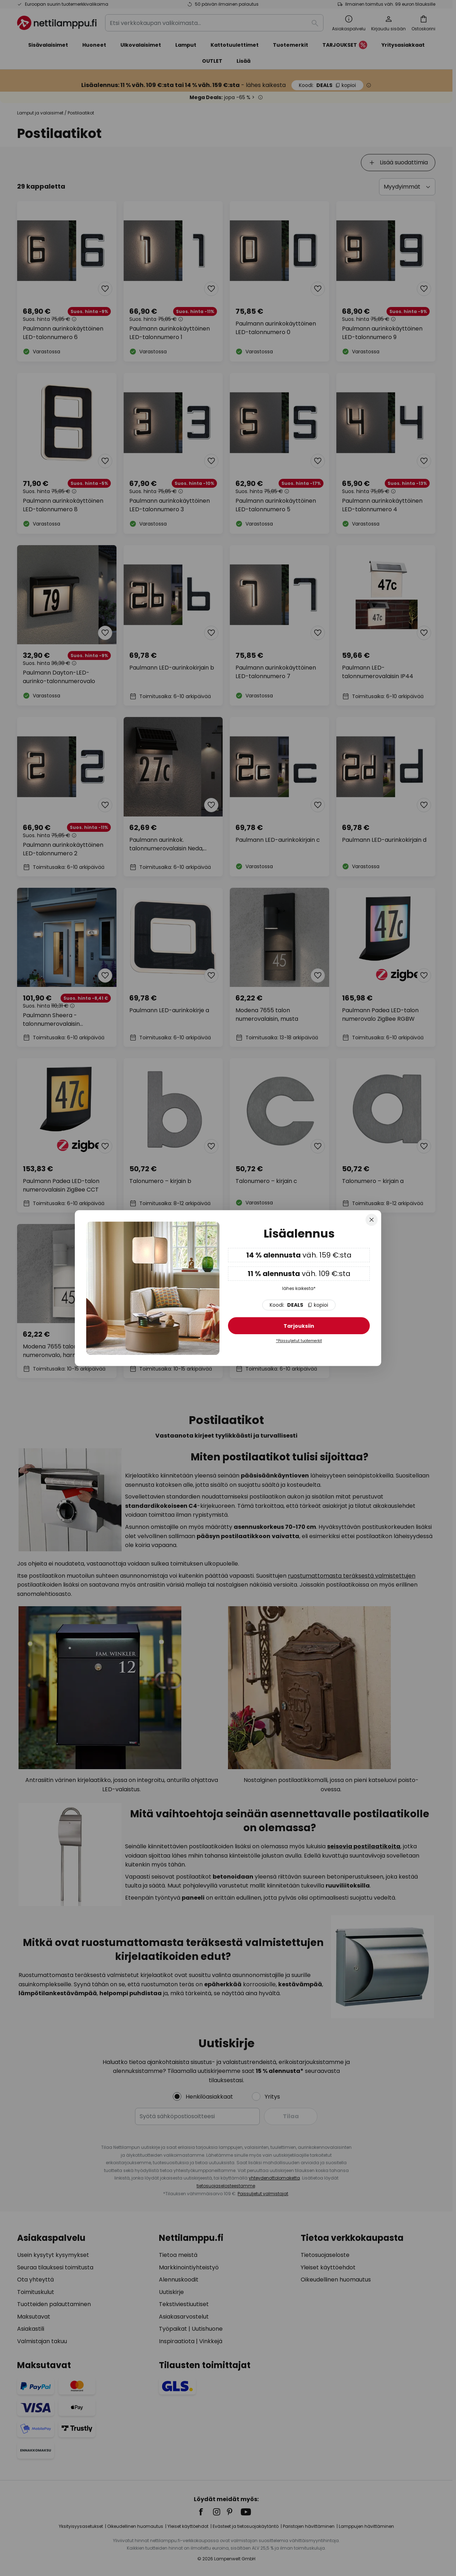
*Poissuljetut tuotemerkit (299, 1341)
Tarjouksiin (299, 1326)
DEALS (299, 1305)
